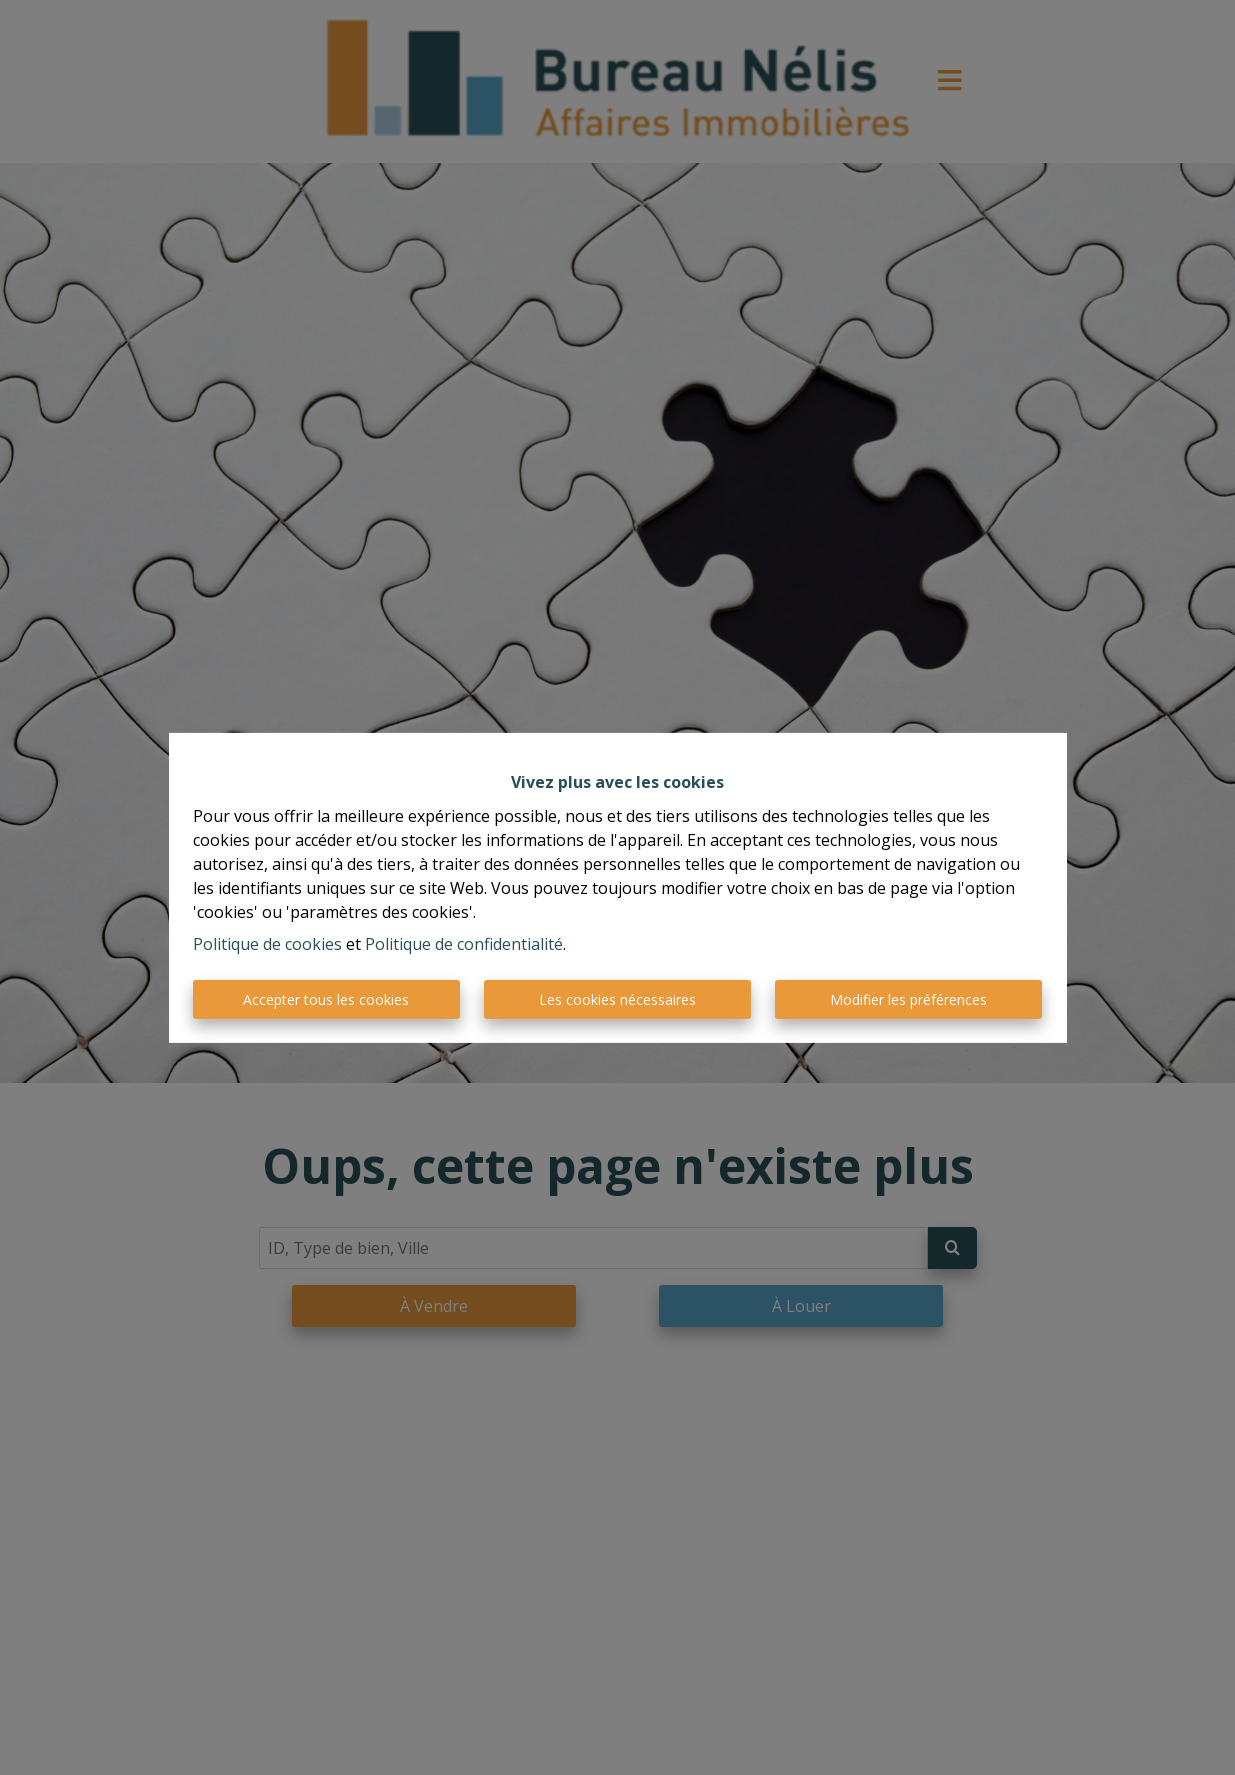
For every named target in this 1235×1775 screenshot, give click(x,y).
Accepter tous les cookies (326, 999)
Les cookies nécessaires (617, 999)
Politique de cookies (267, 944)
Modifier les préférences (908, 999)
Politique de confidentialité (464, 944)
